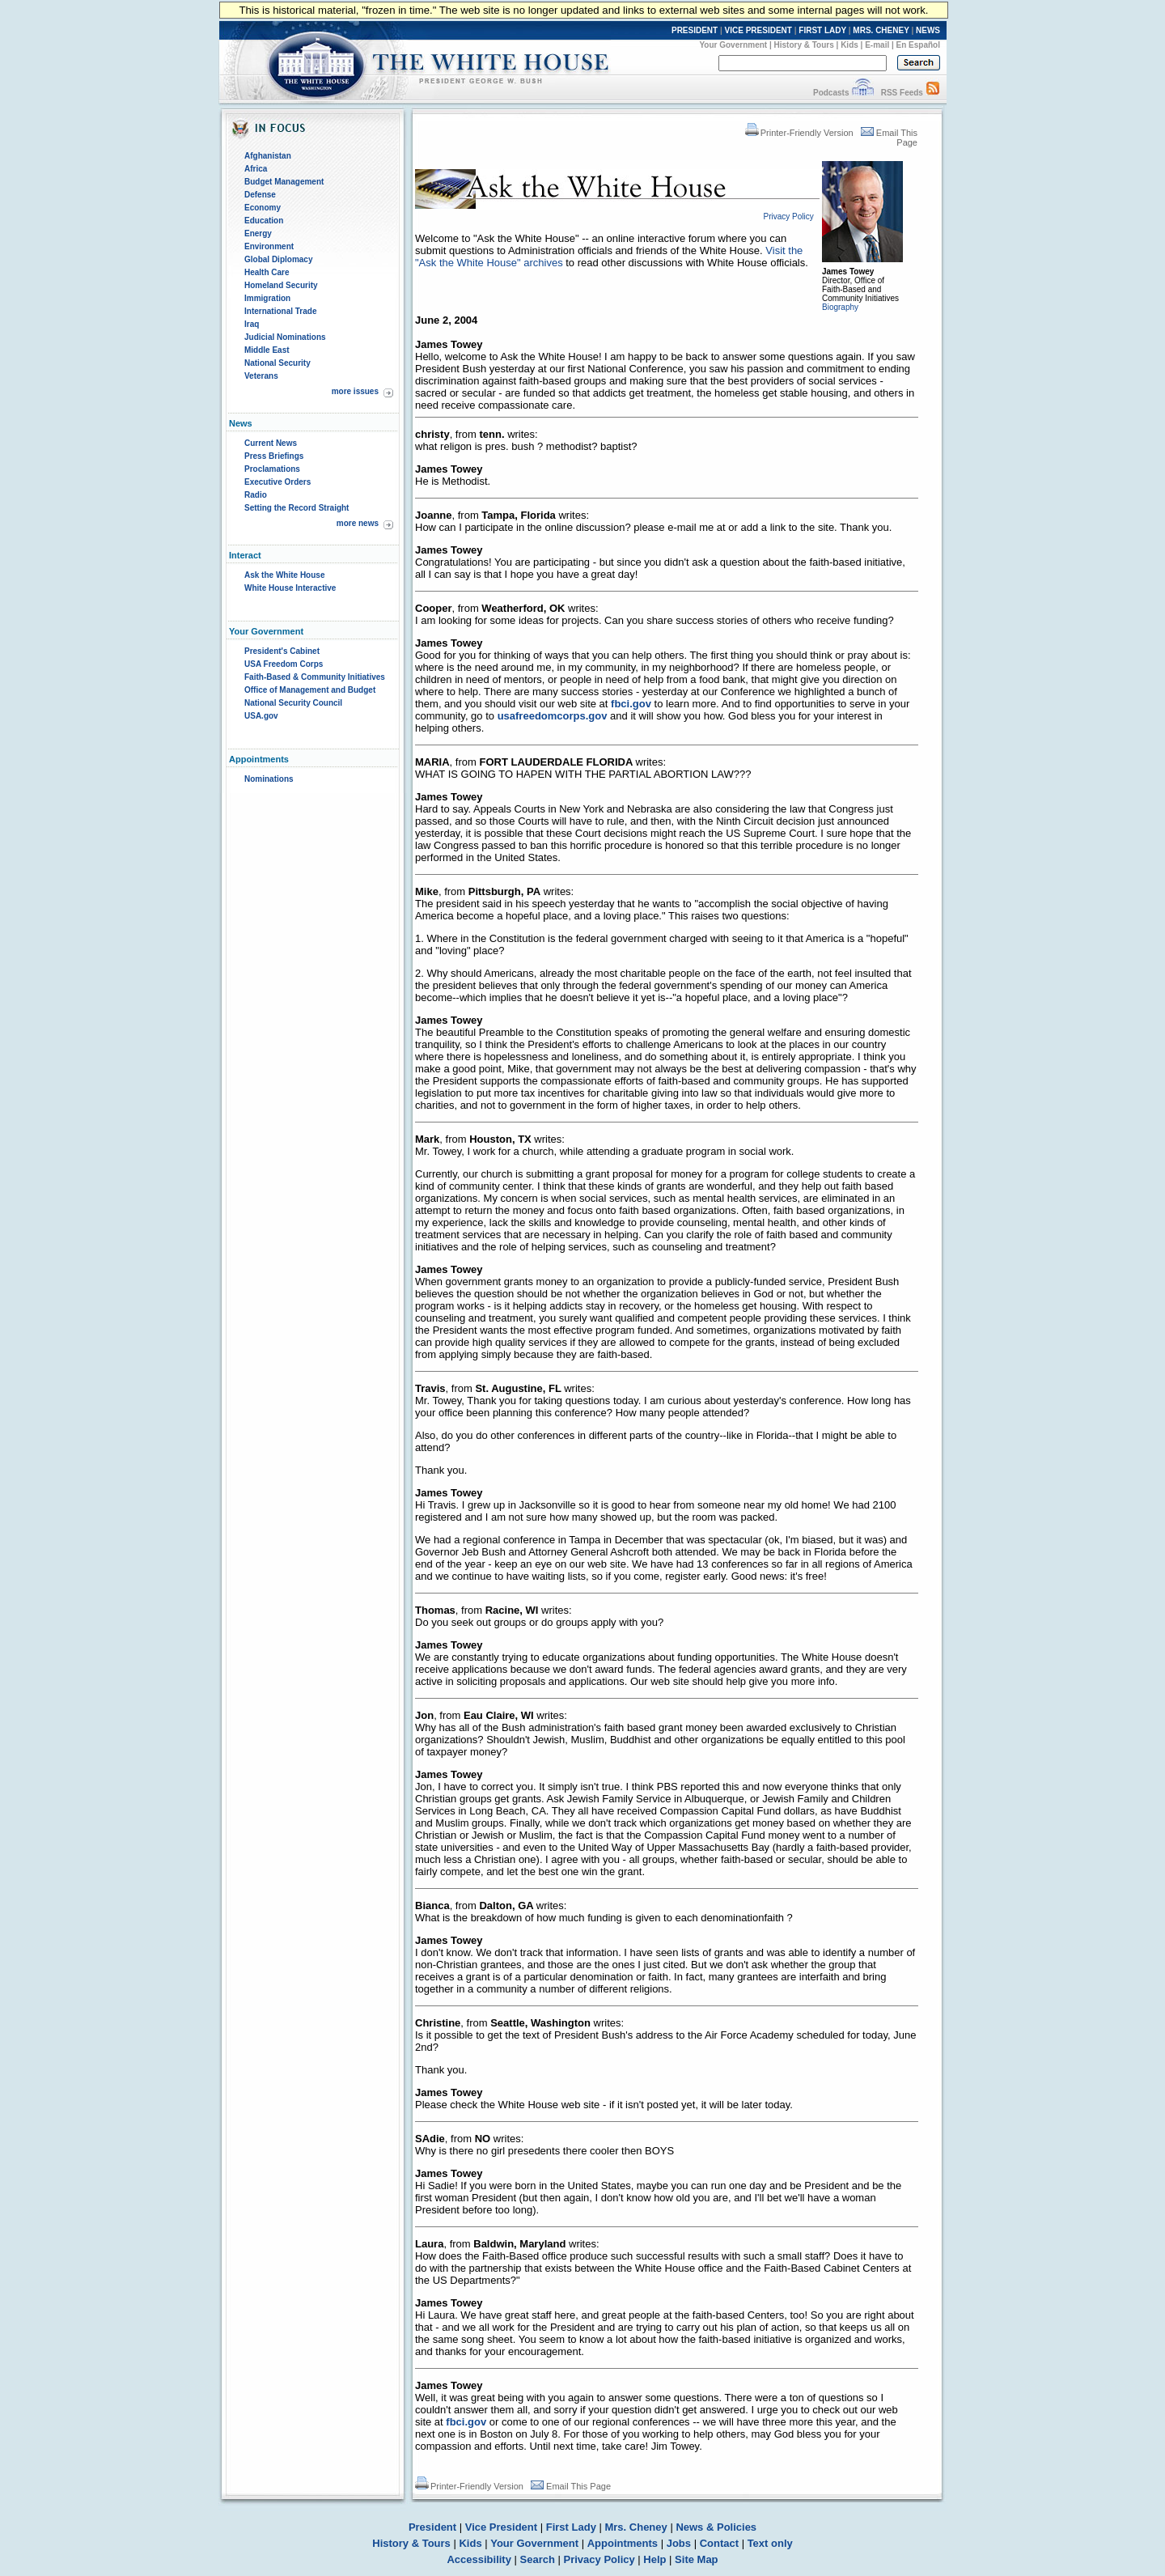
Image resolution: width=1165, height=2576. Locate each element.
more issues (355, 391)
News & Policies (716, 2527)
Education (263, 220)
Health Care (267, 272)
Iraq (251, 324)
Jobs (679, 2543)
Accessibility (479, 2559)
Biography (840, 307)
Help (654, 2559)
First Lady (571, 2527)
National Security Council (293, 702)
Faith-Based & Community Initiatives (314, 677)
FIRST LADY (822, 30)
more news (358, 523)
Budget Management (284, 181)
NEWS (928, 30)
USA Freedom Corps (283, 664)
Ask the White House (284, 575)
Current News (270, 443)
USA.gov (261, 715)
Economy (262, 207)
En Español (918, 44)
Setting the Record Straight (296, 507)
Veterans (261, 375)
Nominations (269, 778)
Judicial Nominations (285, 337)
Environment (269, 246)
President (432, 2527)
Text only (770, 2543)
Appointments (622, 2543)
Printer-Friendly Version (799, 133)
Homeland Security (281, 285)
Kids (849, 44)
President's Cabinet (282, 651)
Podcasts (831, 92)
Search (537, 2559)
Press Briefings (273, 456)
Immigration (267, 298)
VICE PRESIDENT (758, 30)
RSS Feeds (902, 92)
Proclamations (272, 469)
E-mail (877, 44)
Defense (260, 194)
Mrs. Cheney (635, 2527)
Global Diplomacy (278, 259)
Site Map (696, 2559)
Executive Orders (277, 481)
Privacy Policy (599, 2559)
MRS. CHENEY (881, 30)
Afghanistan (267, 155)
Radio (255, 494)
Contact (719, 2543)
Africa (255, 168)
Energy (258, 233)
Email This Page (571, 2486)
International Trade (280, 311)
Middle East (267, 350)
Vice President (501, 2527)
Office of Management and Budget (309, 689)
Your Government (733, 44)
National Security (277, 363)
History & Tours (804, 44)
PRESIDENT (694, 30)
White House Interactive (290, 588)
